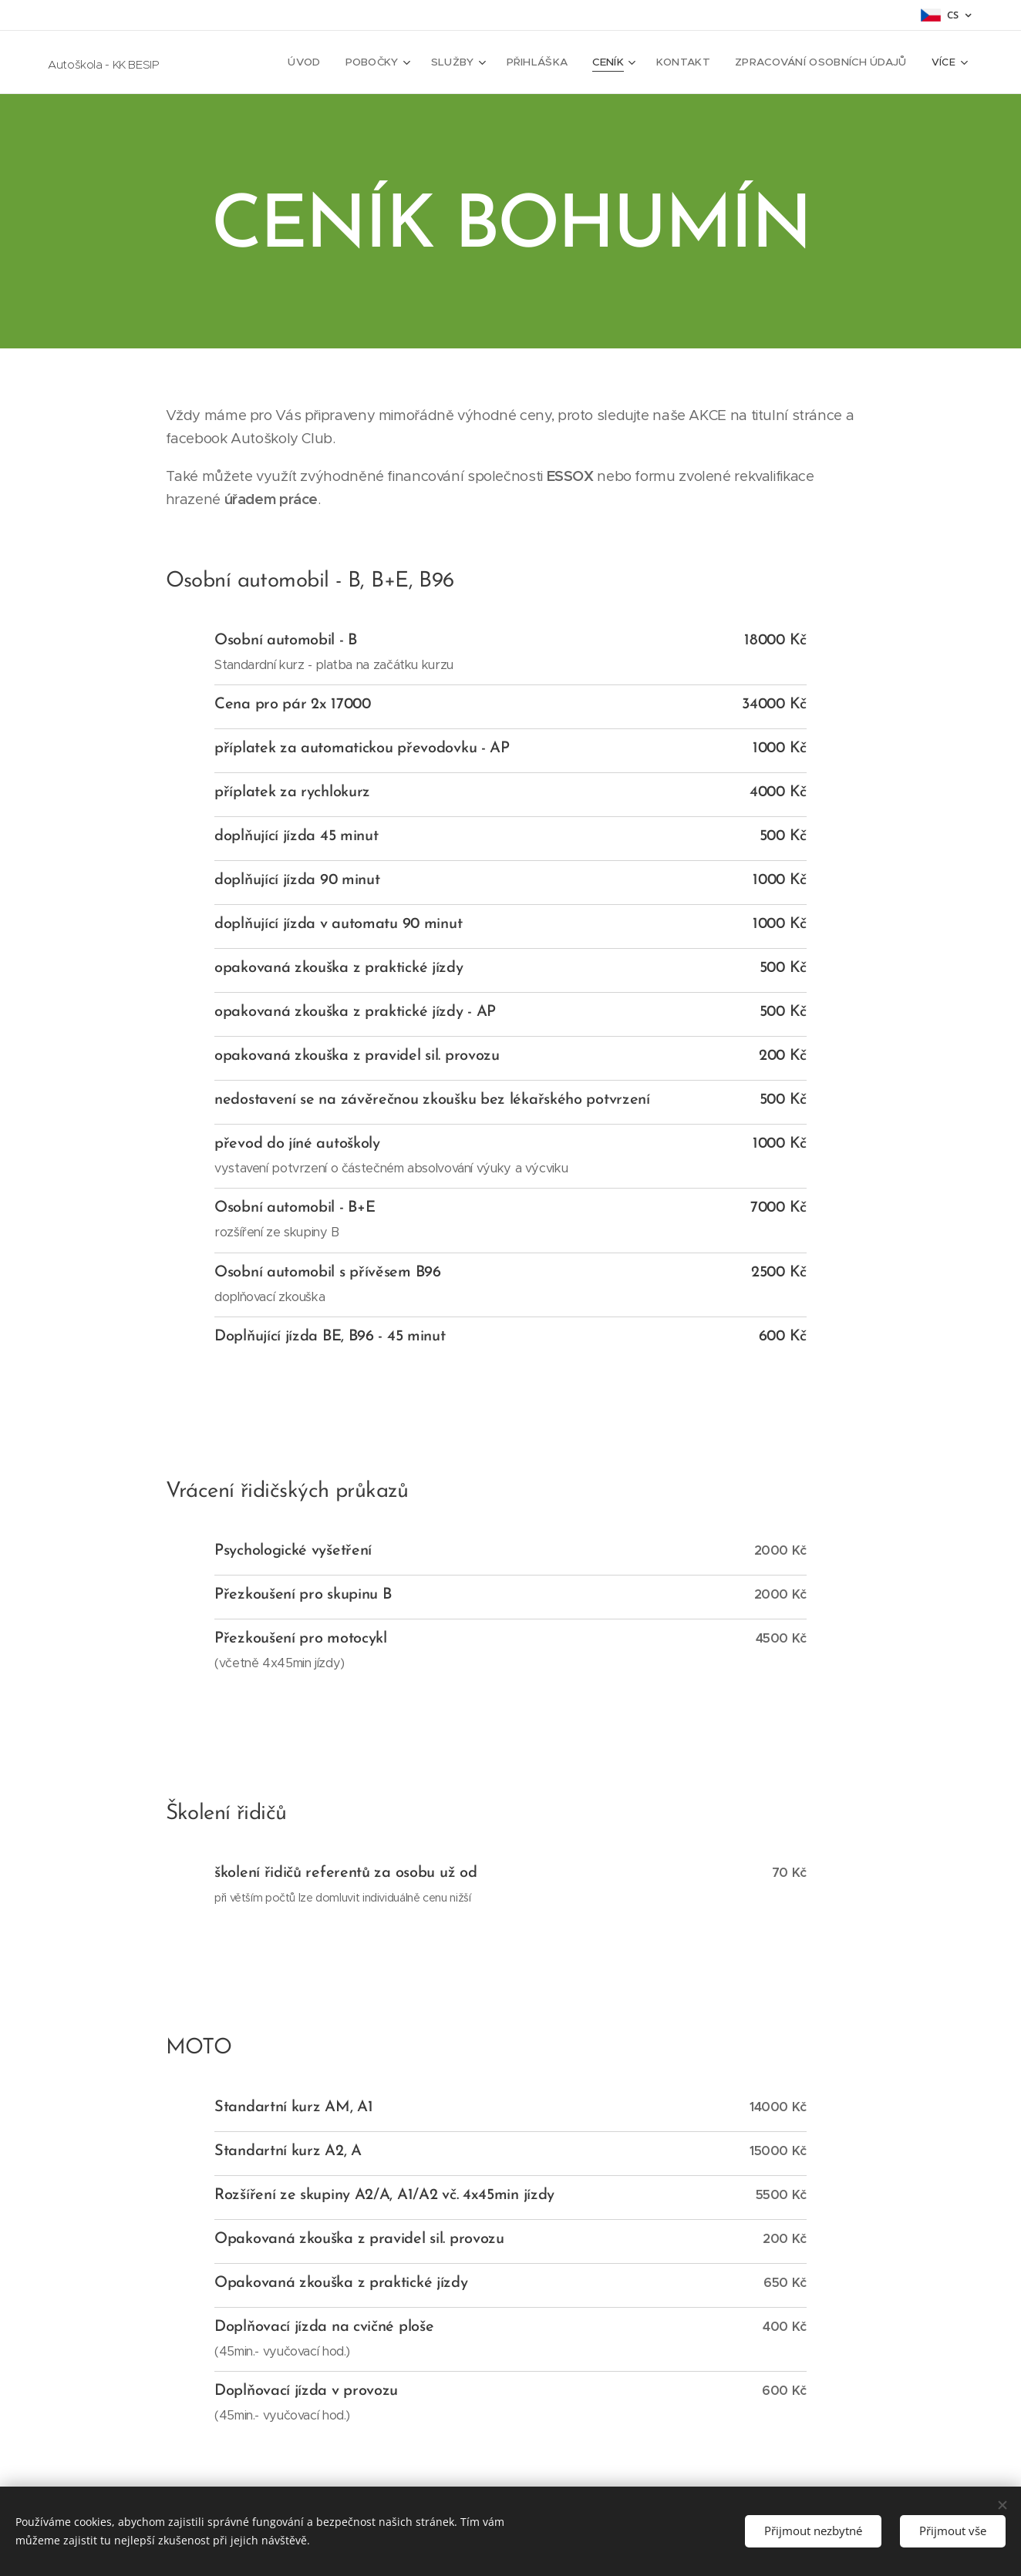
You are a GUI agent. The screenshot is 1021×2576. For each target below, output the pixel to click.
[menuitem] (324, 62)
